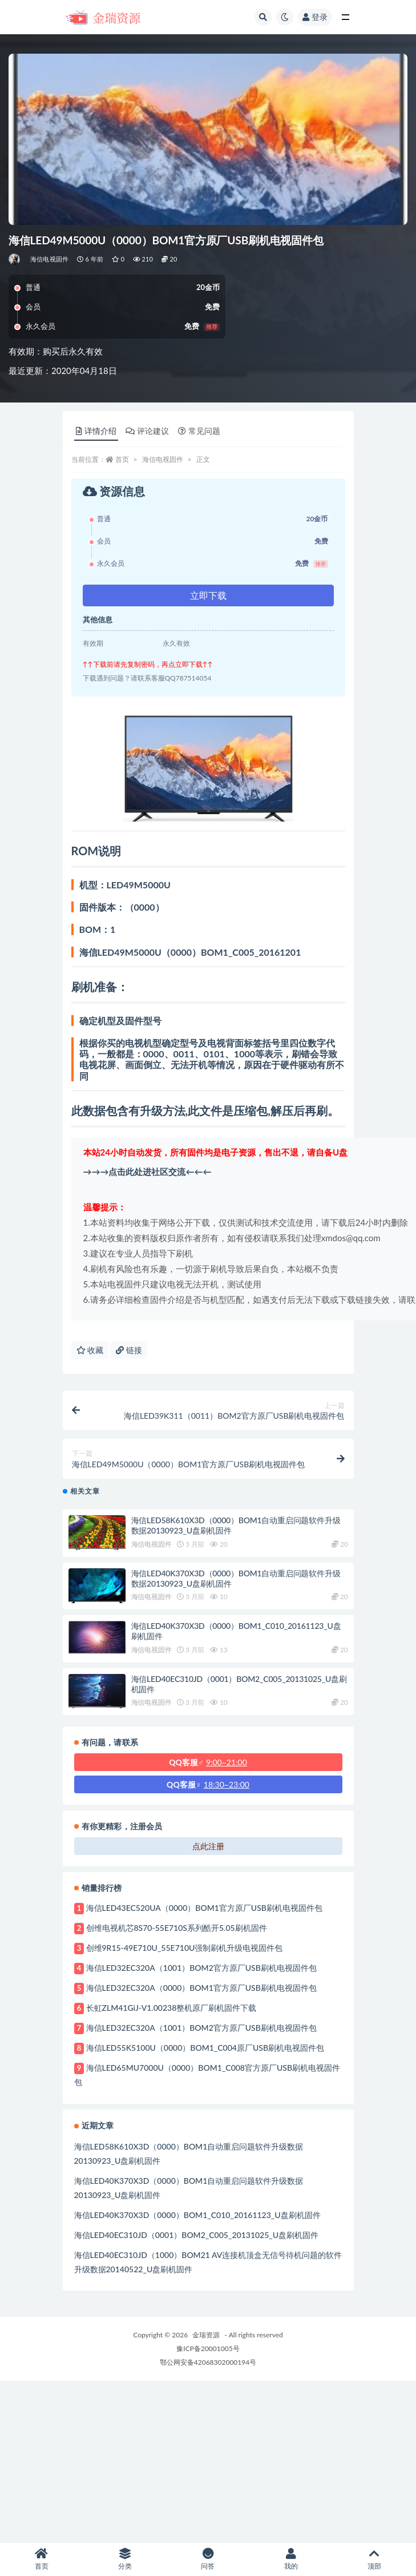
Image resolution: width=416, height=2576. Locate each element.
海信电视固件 (49, 259)
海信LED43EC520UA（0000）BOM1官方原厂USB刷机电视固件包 (204, 1908)
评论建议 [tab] (147, 431)
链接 (129, 1350)
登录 (315, 17)
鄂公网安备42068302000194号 (208, 2362)
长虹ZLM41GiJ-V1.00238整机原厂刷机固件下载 (171, 2007)
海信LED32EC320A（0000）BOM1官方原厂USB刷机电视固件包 (201, 1988)
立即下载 (208, 595)
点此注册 (208, 1846)
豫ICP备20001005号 (207, 2348)
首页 (122, 459)
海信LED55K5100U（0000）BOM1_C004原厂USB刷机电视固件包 (205, 2047)
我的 (291, 2559)
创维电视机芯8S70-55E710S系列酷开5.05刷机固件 (176, 1928)
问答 (208, 2559)
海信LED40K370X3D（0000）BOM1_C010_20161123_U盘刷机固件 (197, 2215)
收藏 (90, 1350)
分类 (125, 2559)
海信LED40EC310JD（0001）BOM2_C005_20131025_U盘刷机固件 (196, 2235)
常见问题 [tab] (199, 431)
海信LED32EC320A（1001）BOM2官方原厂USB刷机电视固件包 (201, 1968)
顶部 (374, 2559)
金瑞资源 (206, 2335)
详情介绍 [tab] (96, 431)
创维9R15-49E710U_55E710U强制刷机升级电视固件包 (184, 1948)
